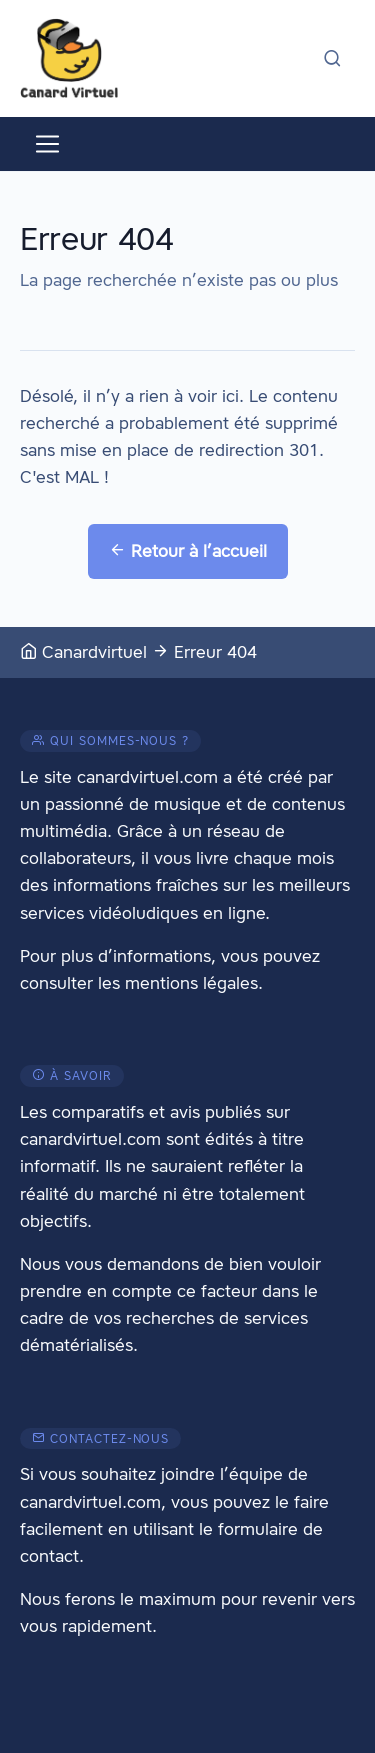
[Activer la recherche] (332, 58)
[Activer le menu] (47, 144)
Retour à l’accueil (188, 551)
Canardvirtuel (83, 652)
